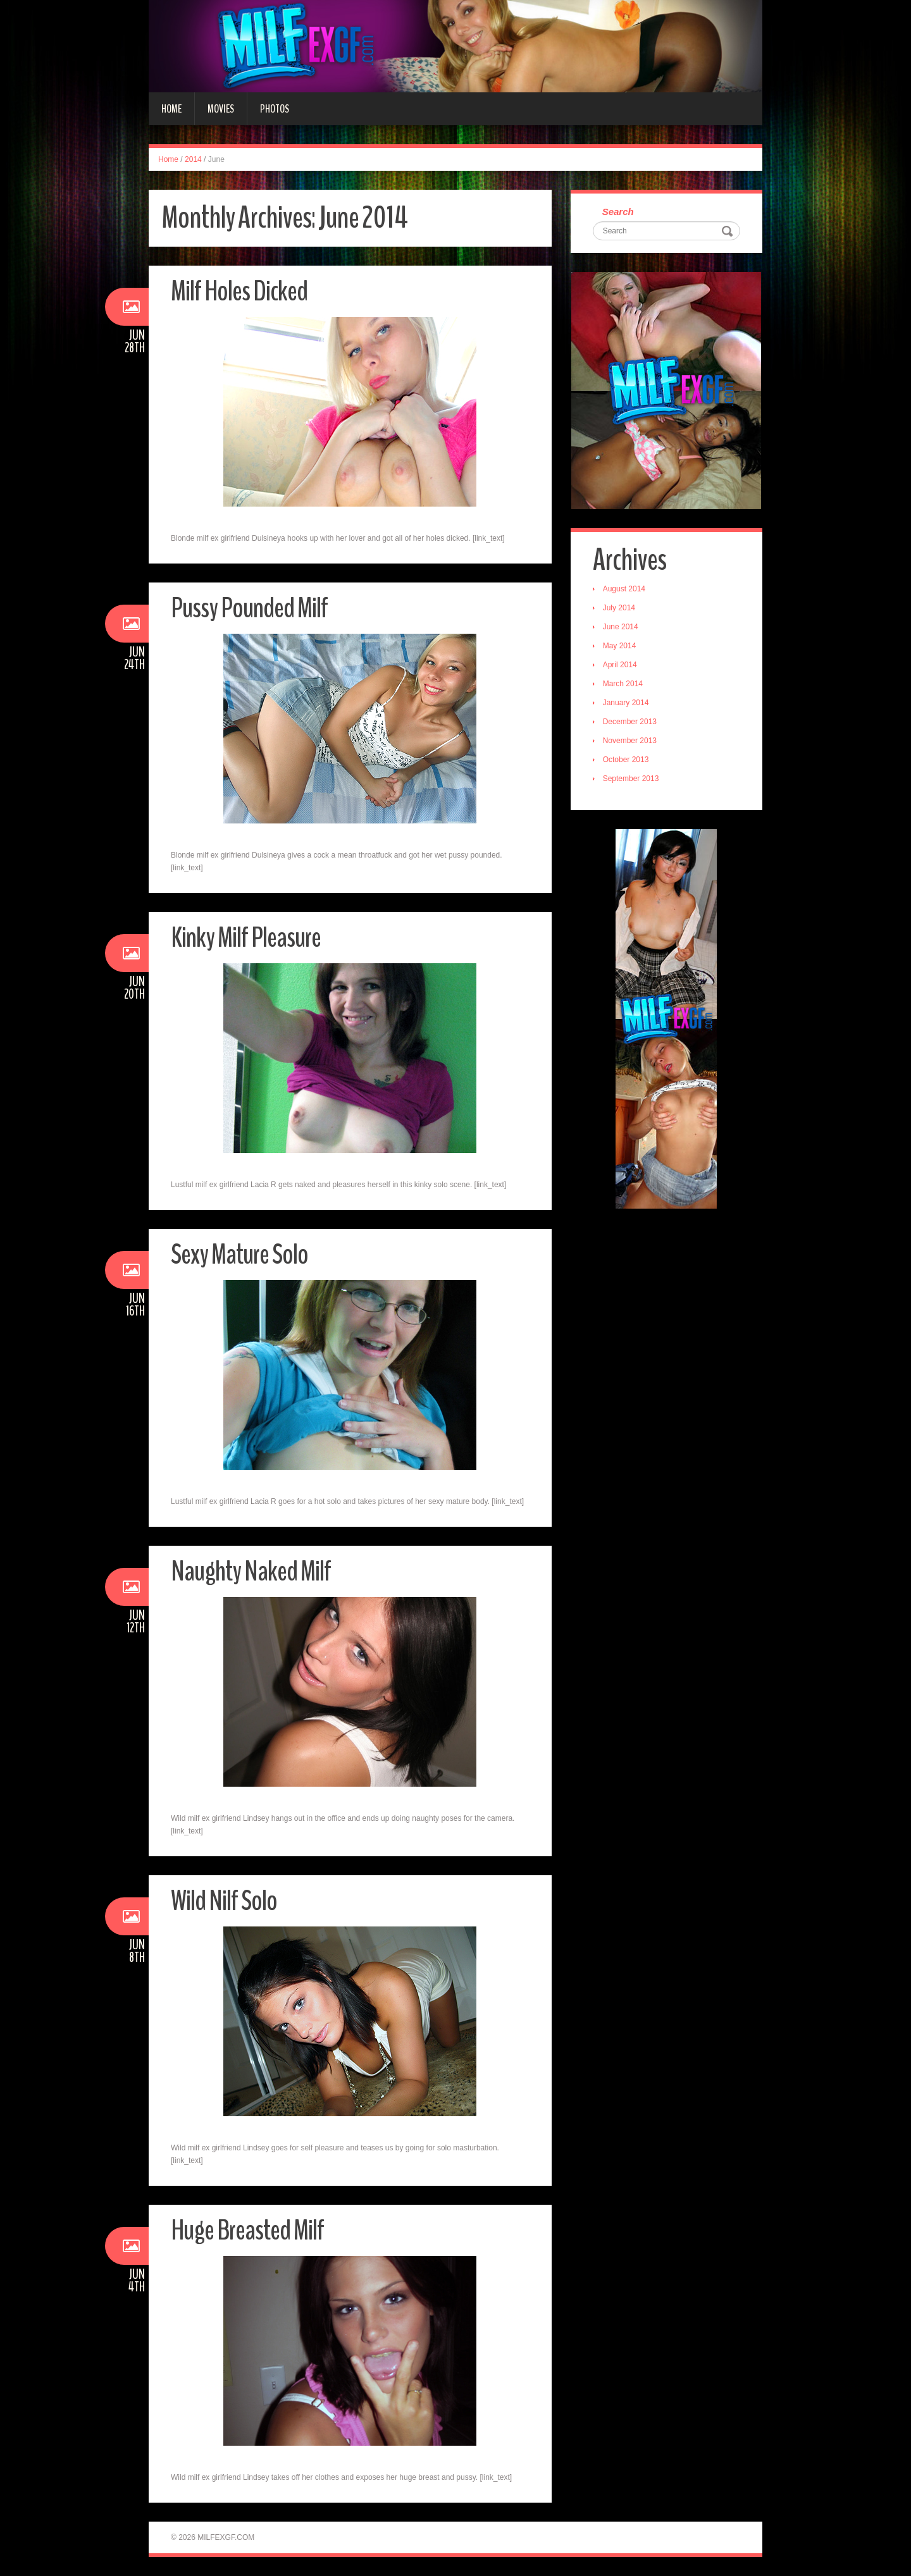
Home (171, 108)
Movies (221, 108)
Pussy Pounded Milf (249, 608)
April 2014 (620, 665)
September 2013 (631, 779)
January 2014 (626, 703)
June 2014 (620, 627)
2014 (193, 159)
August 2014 (624, 589)
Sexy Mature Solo (239, 1254)
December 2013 (630, 722)
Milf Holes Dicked (239, 291)
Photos (274, 108)
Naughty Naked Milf (251, 1571)
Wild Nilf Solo (224, 1901)
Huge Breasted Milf (247, 2230)
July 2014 (619, 608)
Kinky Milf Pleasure (246, 937)
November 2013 (630, 741)
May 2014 (619, 646)
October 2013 (626, 760)
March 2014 (623, 684)
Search (618, 212)
